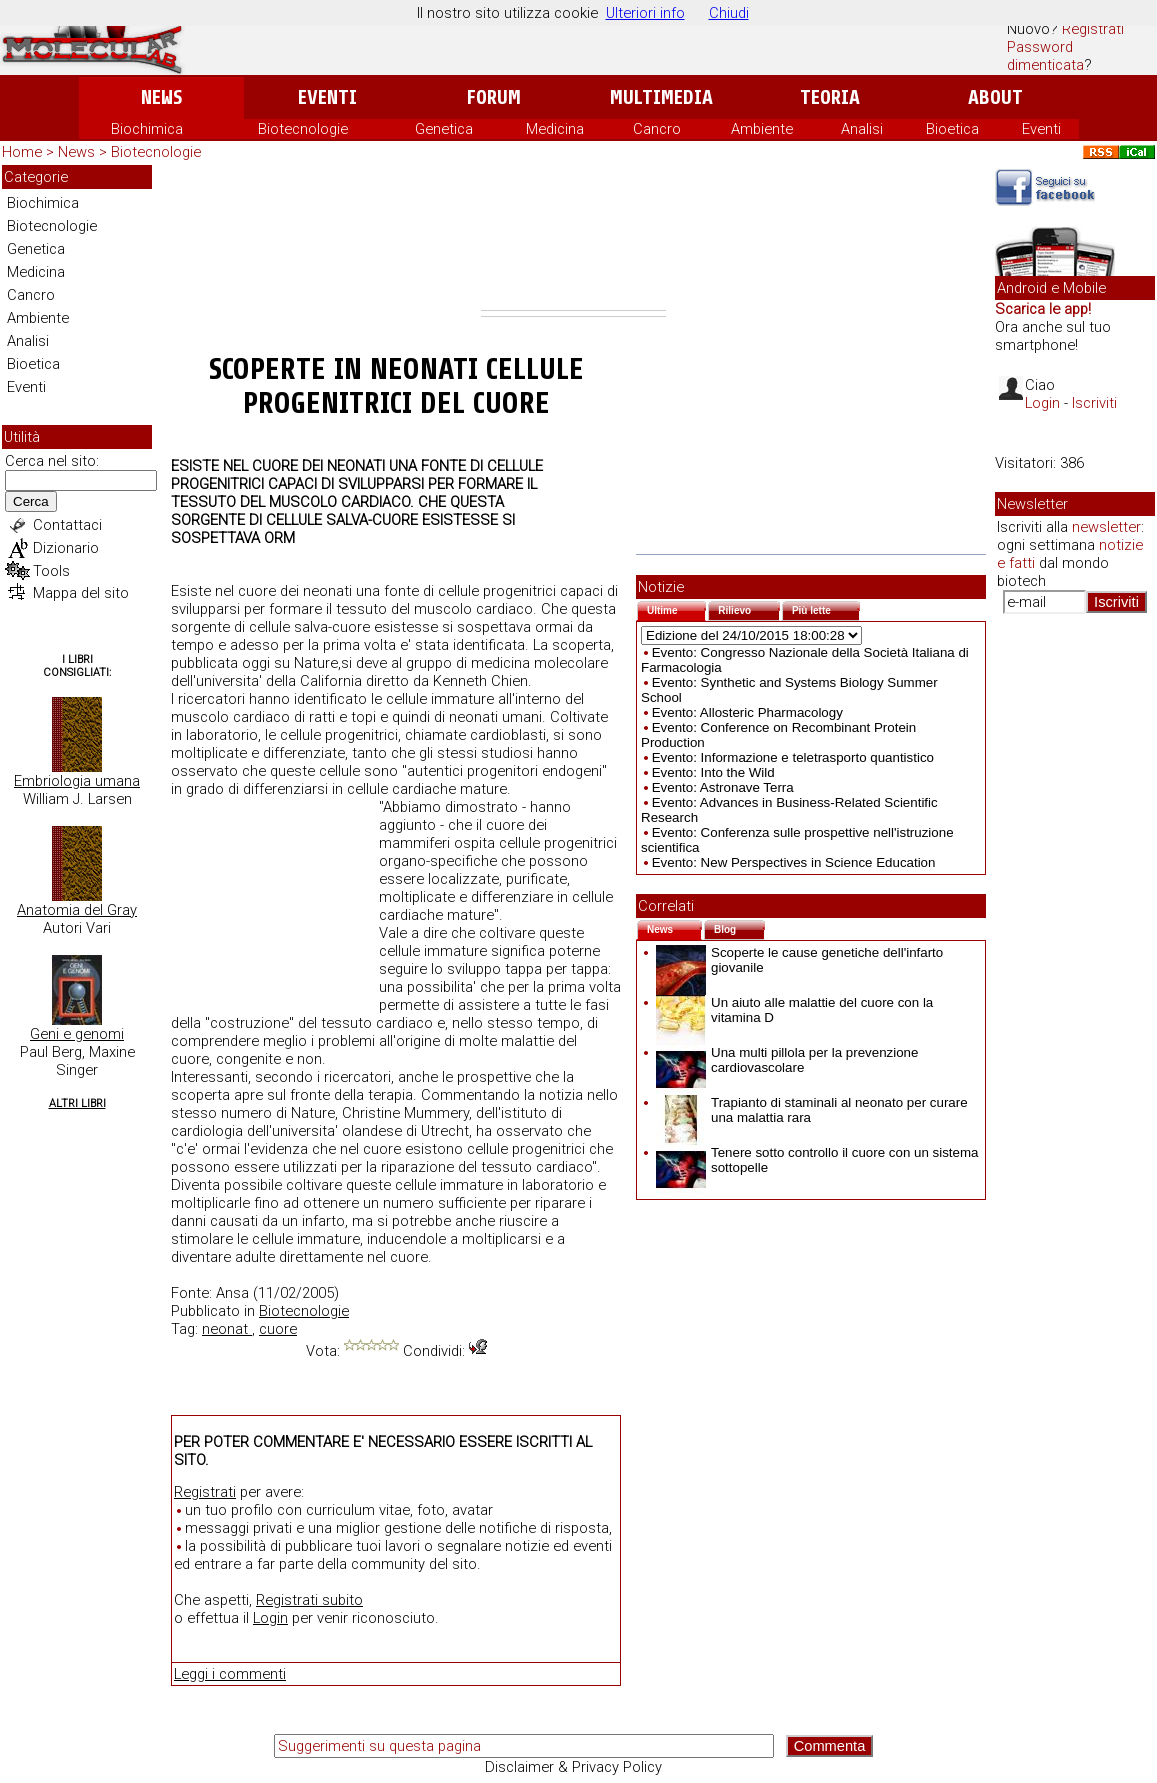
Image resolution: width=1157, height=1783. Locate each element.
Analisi (862, 129)
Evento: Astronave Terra (723, 787)
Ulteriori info (645, 13)
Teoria (830, 97)
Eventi (327, 97)
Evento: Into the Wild (713, 772)
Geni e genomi (77, 1034)
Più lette (826, 608)
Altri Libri (77, 1103)
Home (22, 152)
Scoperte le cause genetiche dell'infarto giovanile (799, 960)
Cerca (31, 501)
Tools (51, 571)
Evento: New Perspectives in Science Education (794, 862)
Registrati (1093, 29)
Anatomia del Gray (77, 910)
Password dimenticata (1045, 56)
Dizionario (66, 548)
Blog (739, 927)
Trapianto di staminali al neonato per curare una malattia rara (812, 1110)
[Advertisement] (573, 237)
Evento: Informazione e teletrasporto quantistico (793, 757)
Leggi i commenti (230, 1674)
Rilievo (749, 608)
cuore (278, 1329)
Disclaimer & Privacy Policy (573, 1767)
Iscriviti (1094, 403)
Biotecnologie (303, 129)
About (995, 97)
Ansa (232, 1293)
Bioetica (952, 129)
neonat (227, 1329)
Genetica (444, 129)
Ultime (676, 608)
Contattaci (67, 525)
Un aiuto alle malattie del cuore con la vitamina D (794, 1010)
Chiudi (729, 13)
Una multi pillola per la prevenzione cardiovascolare (787, 1060)
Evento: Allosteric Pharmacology (747, 712)
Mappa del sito (81, 593)
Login (270, 1618)
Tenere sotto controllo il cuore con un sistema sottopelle (817, 1160)
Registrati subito (309, 1600)
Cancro (657, 129)
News (161, 97)
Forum (493, 97)
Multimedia (661, 97)
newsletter (1106, 527)
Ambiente (762, 129)
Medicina (555, 129)
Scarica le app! (1043, 309)
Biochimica (147, 129)
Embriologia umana (77, 781)
